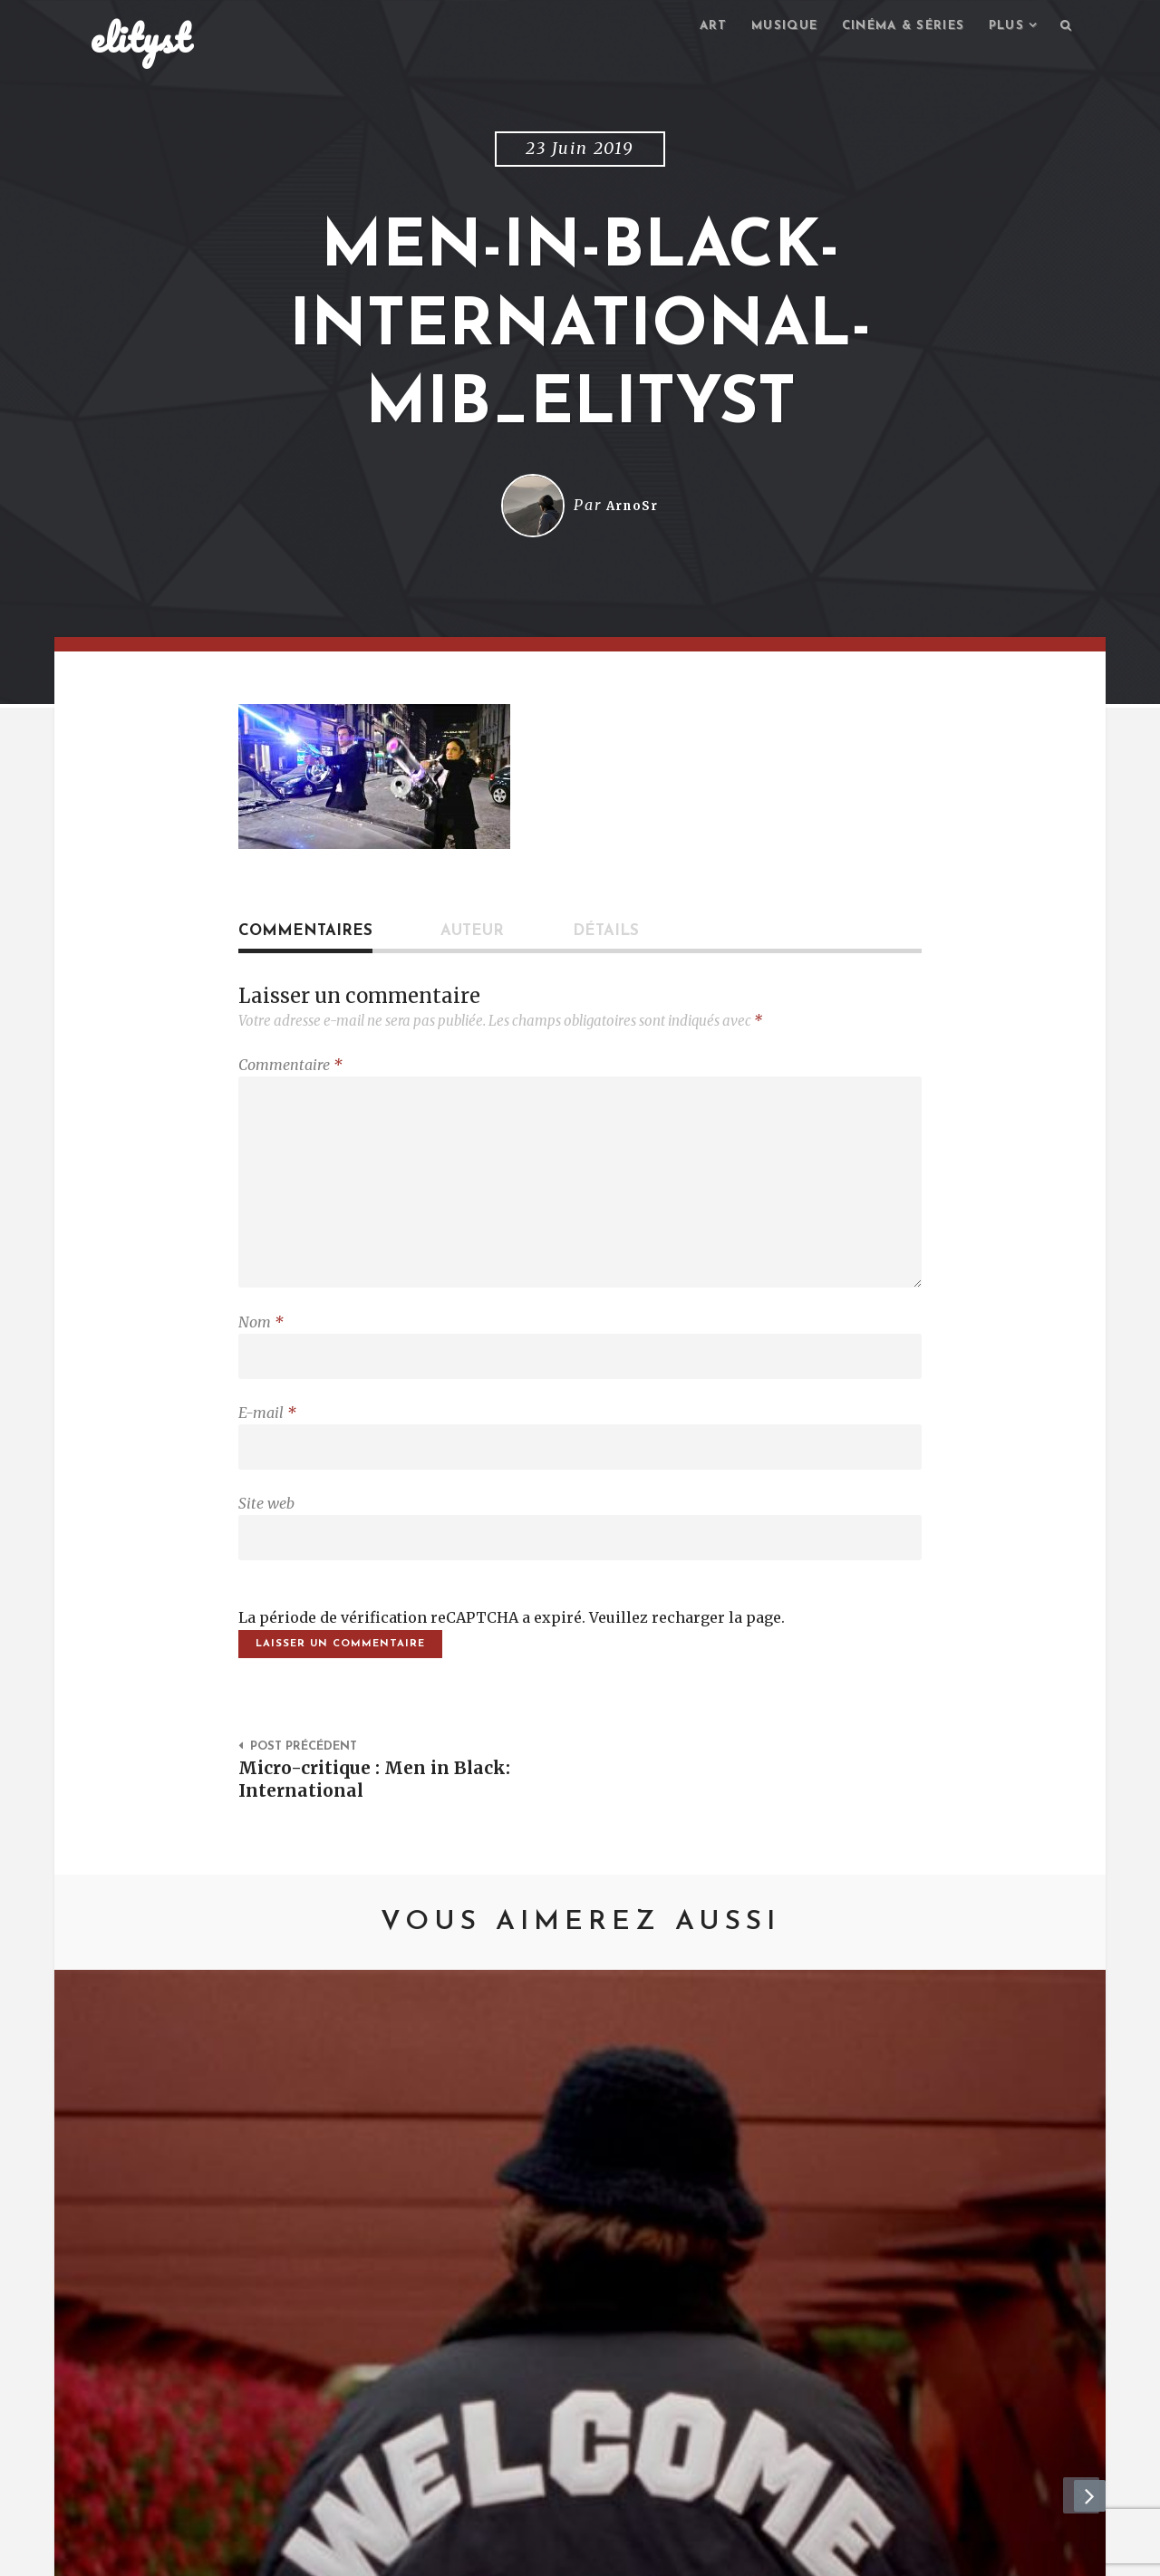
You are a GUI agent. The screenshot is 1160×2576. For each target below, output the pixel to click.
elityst (140, 40)
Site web (266, 1530)
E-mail (267, 1435)
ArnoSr (632, 508)
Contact (239, 2554)
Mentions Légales (355, 2554)
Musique (766, 27)
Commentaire (290, 1067)
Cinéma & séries (892, 27)
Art (691, 27)
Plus (1002, 27)
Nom (261, 1340)
